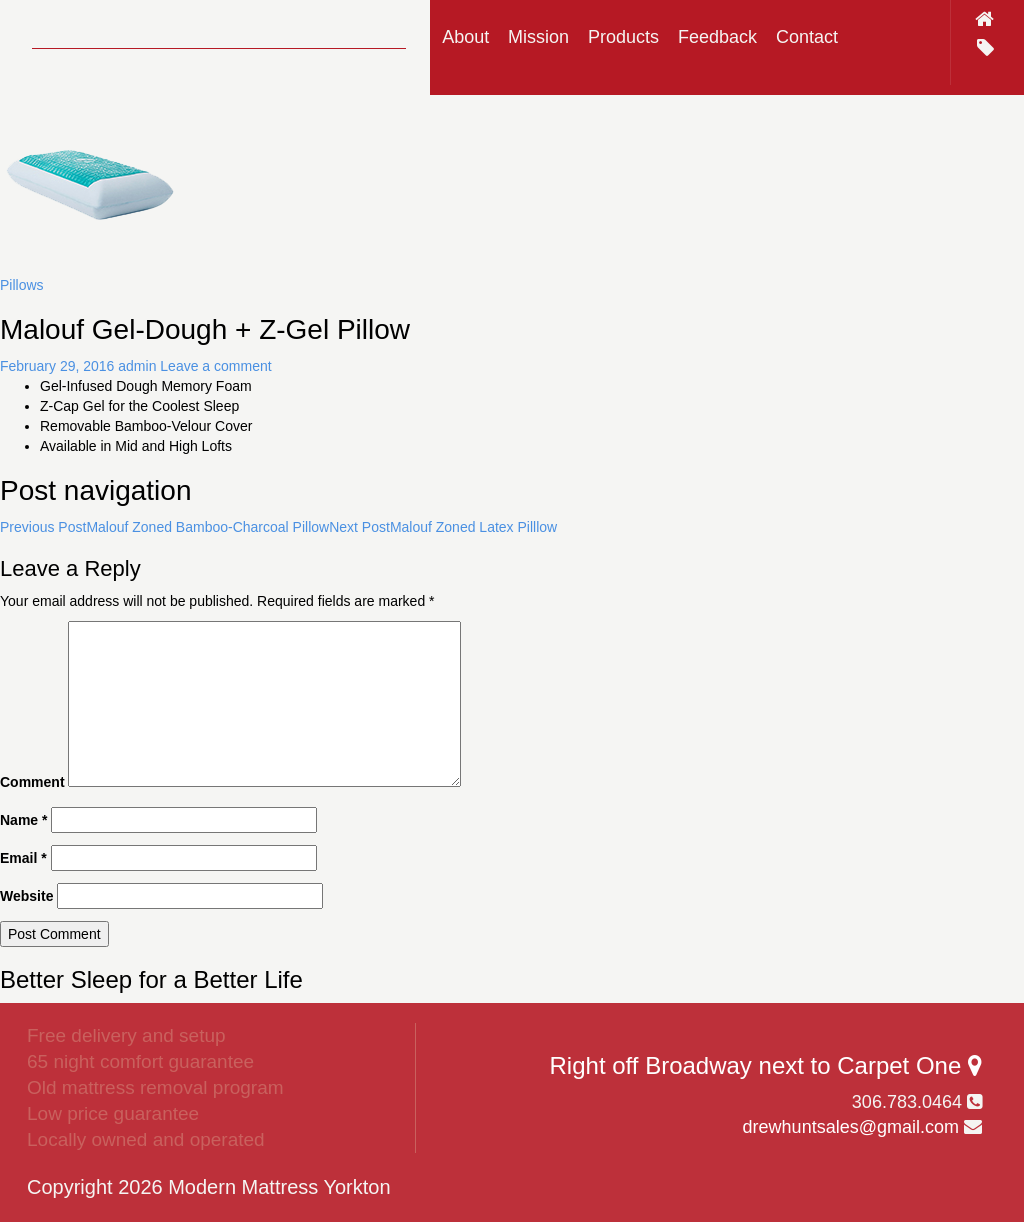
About (465, 37)
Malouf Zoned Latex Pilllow (443, 527)
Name (23, 820)
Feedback (717, 37)
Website (26, 896)
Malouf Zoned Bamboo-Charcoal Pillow (164, 527)
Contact (807, 37)
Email (23, 858)
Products (623, 37)
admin (137, 366)
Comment (32, 782)
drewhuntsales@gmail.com (851, 1127)
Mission (538, 37)
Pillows (22, 285)
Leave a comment (215, 366)
